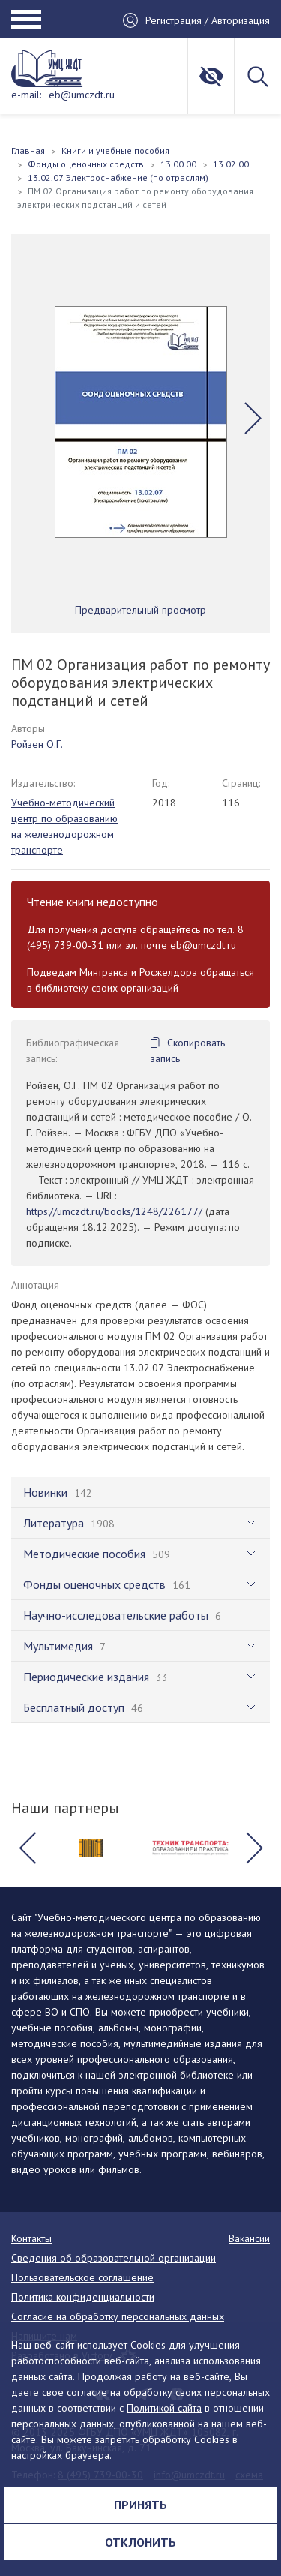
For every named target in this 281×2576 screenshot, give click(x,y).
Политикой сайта (164, 2408)
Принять (140, 2504)
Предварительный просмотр (140, 610)
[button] (253, 418)
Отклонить (140, 2542)
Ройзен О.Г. (37, 744)
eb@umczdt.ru (82, 94)
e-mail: (26, 94)
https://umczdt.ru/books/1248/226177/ (114, 1211)
